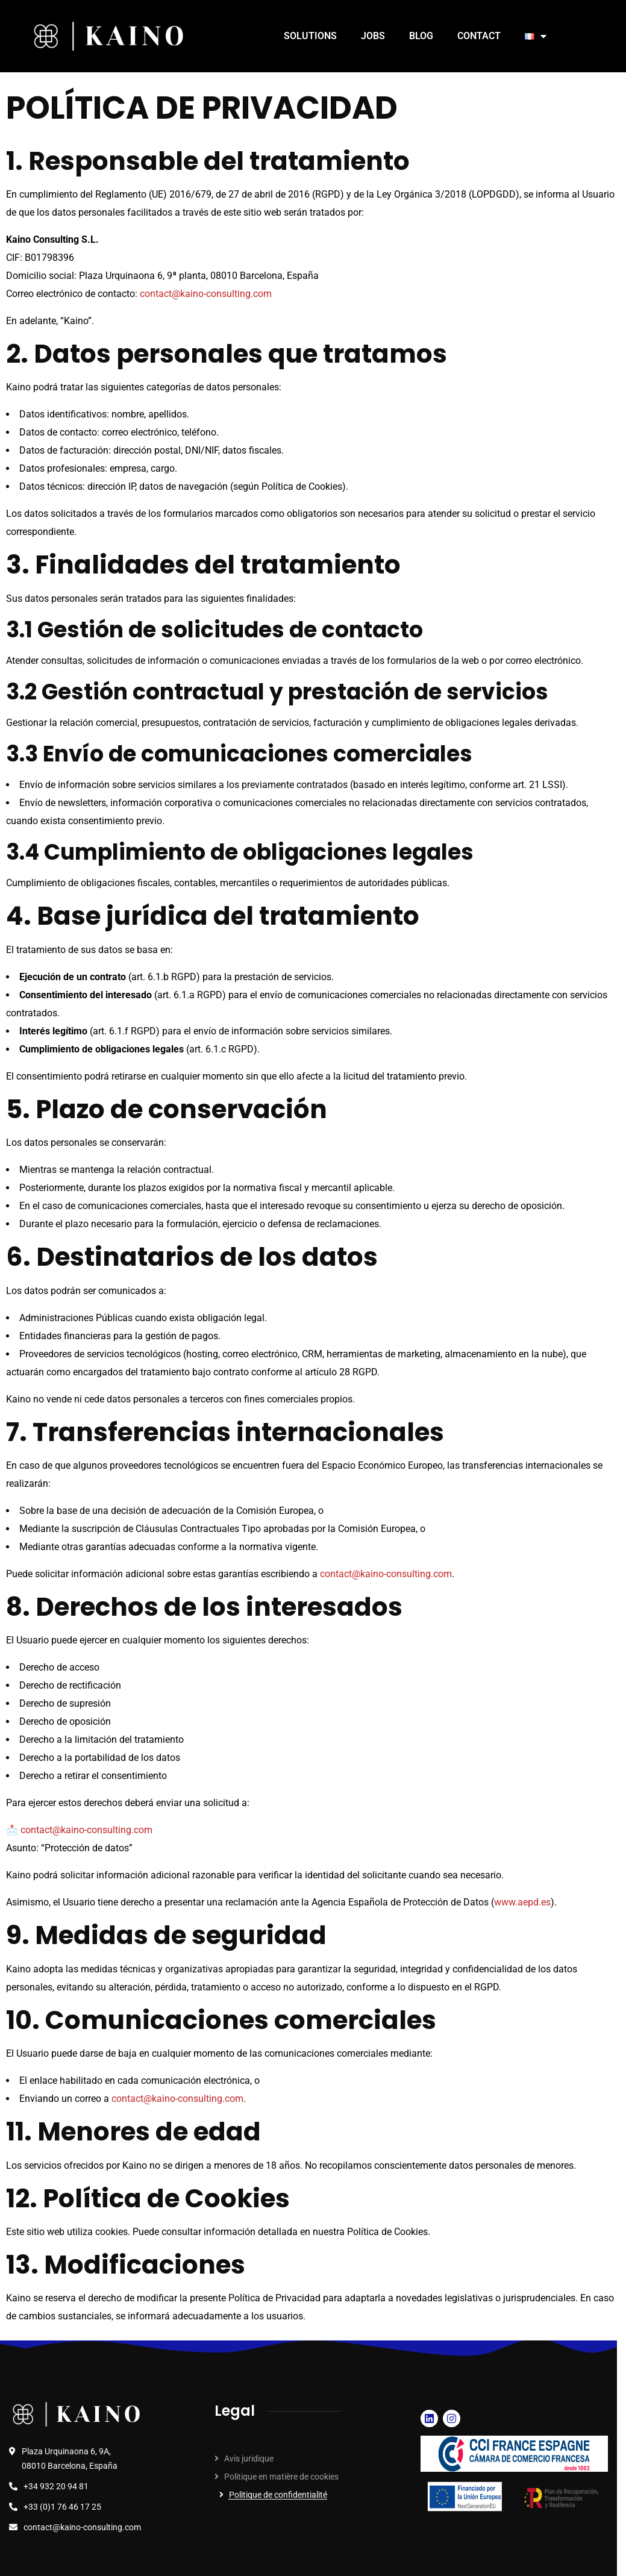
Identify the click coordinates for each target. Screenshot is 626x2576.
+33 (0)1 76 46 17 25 (62, 2507)
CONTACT (479, 36)
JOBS (373, 36)
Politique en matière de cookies (281, 2476)
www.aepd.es (522, 1902)
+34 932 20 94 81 (56, 2486)
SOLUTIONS (310, 36)
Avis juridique (249, 2458)
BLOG (421, 36)
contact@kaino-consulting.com (206, 293)
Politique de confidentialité (278, 2494)
